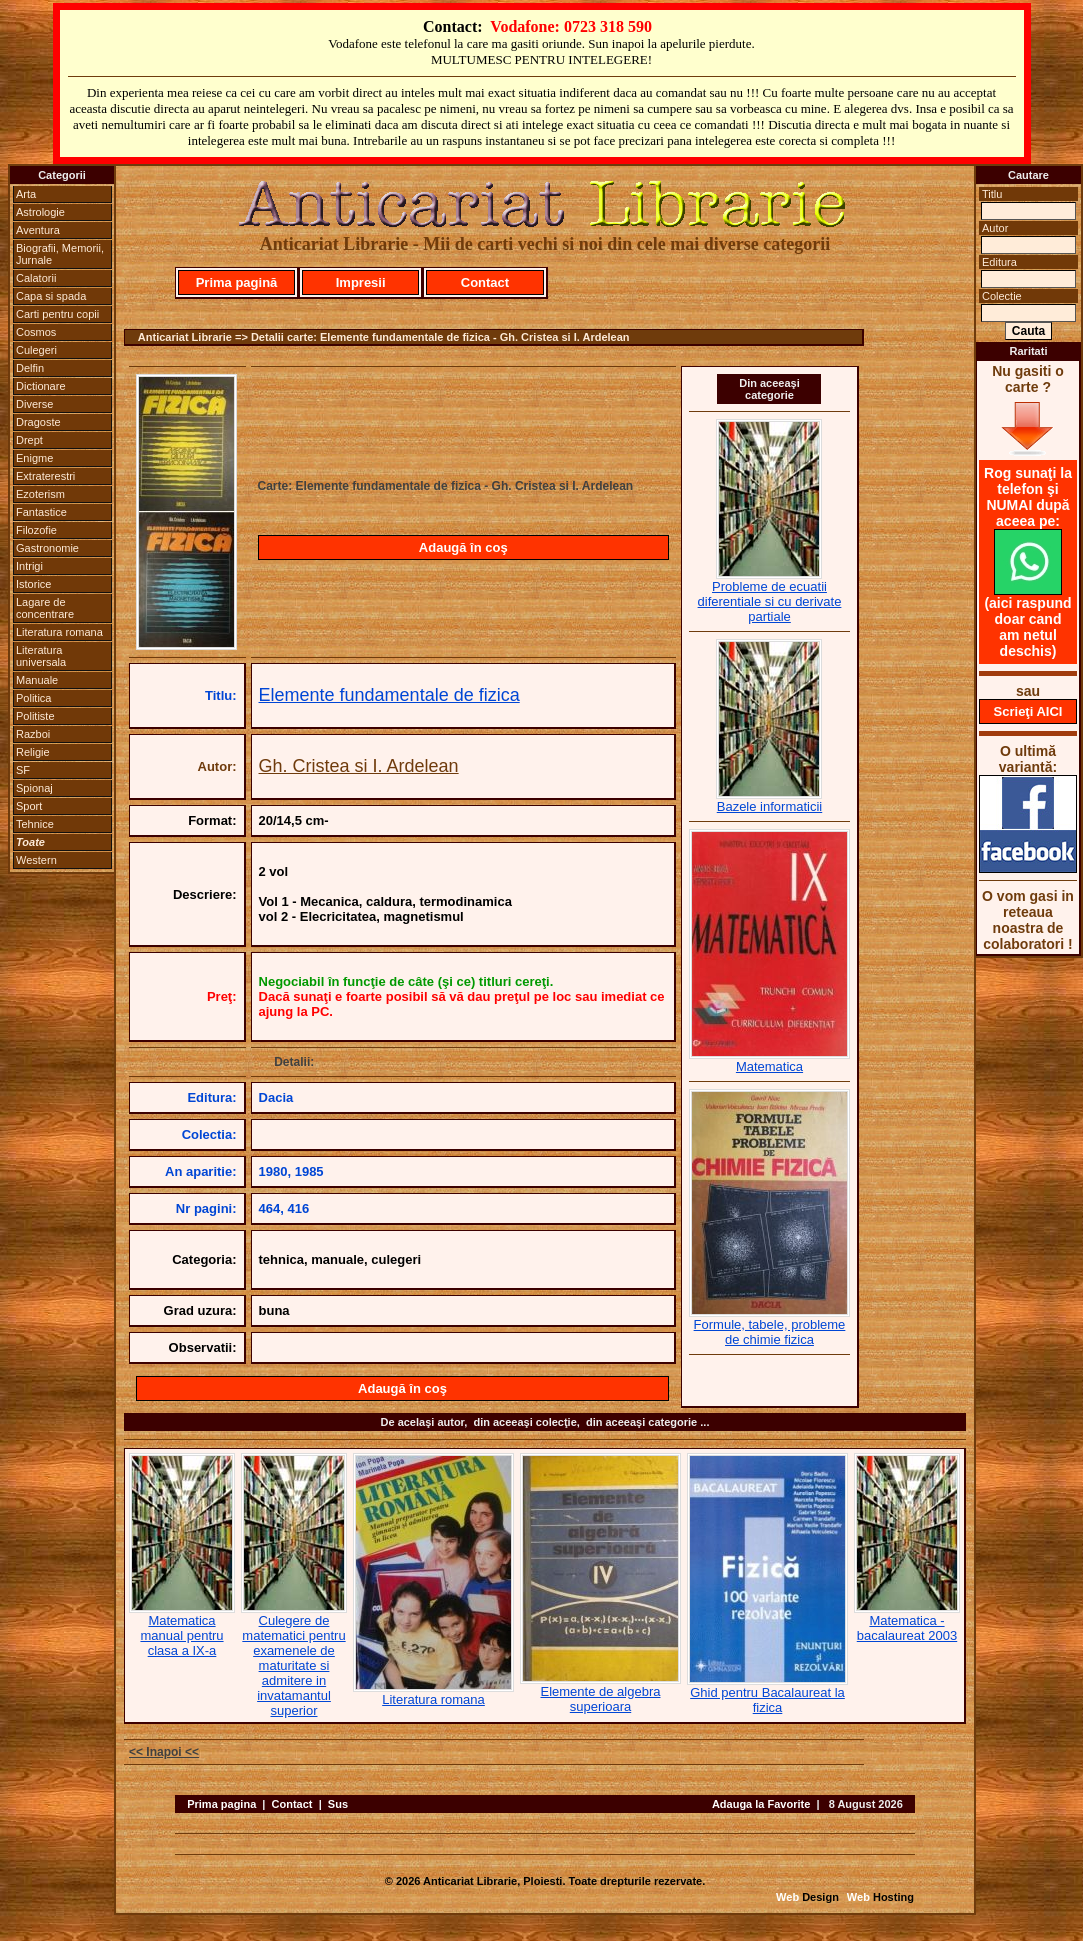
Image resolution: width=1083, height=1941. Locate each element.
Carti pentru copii (57, 314)
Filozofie (36, 530)
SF (23, 770)
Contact (485, 282)
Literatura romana (59, 632)
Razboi (33, 734)
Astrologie (40, 212)
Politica (33, 698)
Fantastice (41, 512)
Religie (33, 752)
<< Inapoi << (164, 1752)
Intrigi (29, 566)
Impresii (361, 282)
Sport (29, 806)
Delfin (30, 368)
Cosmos (36, 332)
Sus (338, 1804)
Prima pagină (237, 282)
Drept (29, 440)
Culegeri (36, 350)
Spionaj (34, 788)
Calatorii (36, 278)
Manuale (37, 680)
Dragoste (38, 422)
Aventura (38, 230)
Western (36, 860)
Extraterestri (45, 476)
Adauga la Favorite (761, 1804)
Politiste (35, 716)
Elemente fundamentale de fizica (389, 695)
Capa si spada (51, 296)
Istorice (33, 584)
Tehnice (35, 824)
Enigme (34, 458)
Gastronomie (47, 548)
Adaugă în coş (463, 547)
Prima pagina (221, 1804)
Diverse (34, 404)
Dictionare (41, 386)
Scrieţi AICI (1028, 711)
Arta (26, 194)
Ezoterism (40, 494)
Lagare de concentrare (45, 608)
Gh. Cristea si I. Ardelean (359, 766)
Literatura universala (41, 656)
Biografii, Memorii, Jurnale (60, 254)
